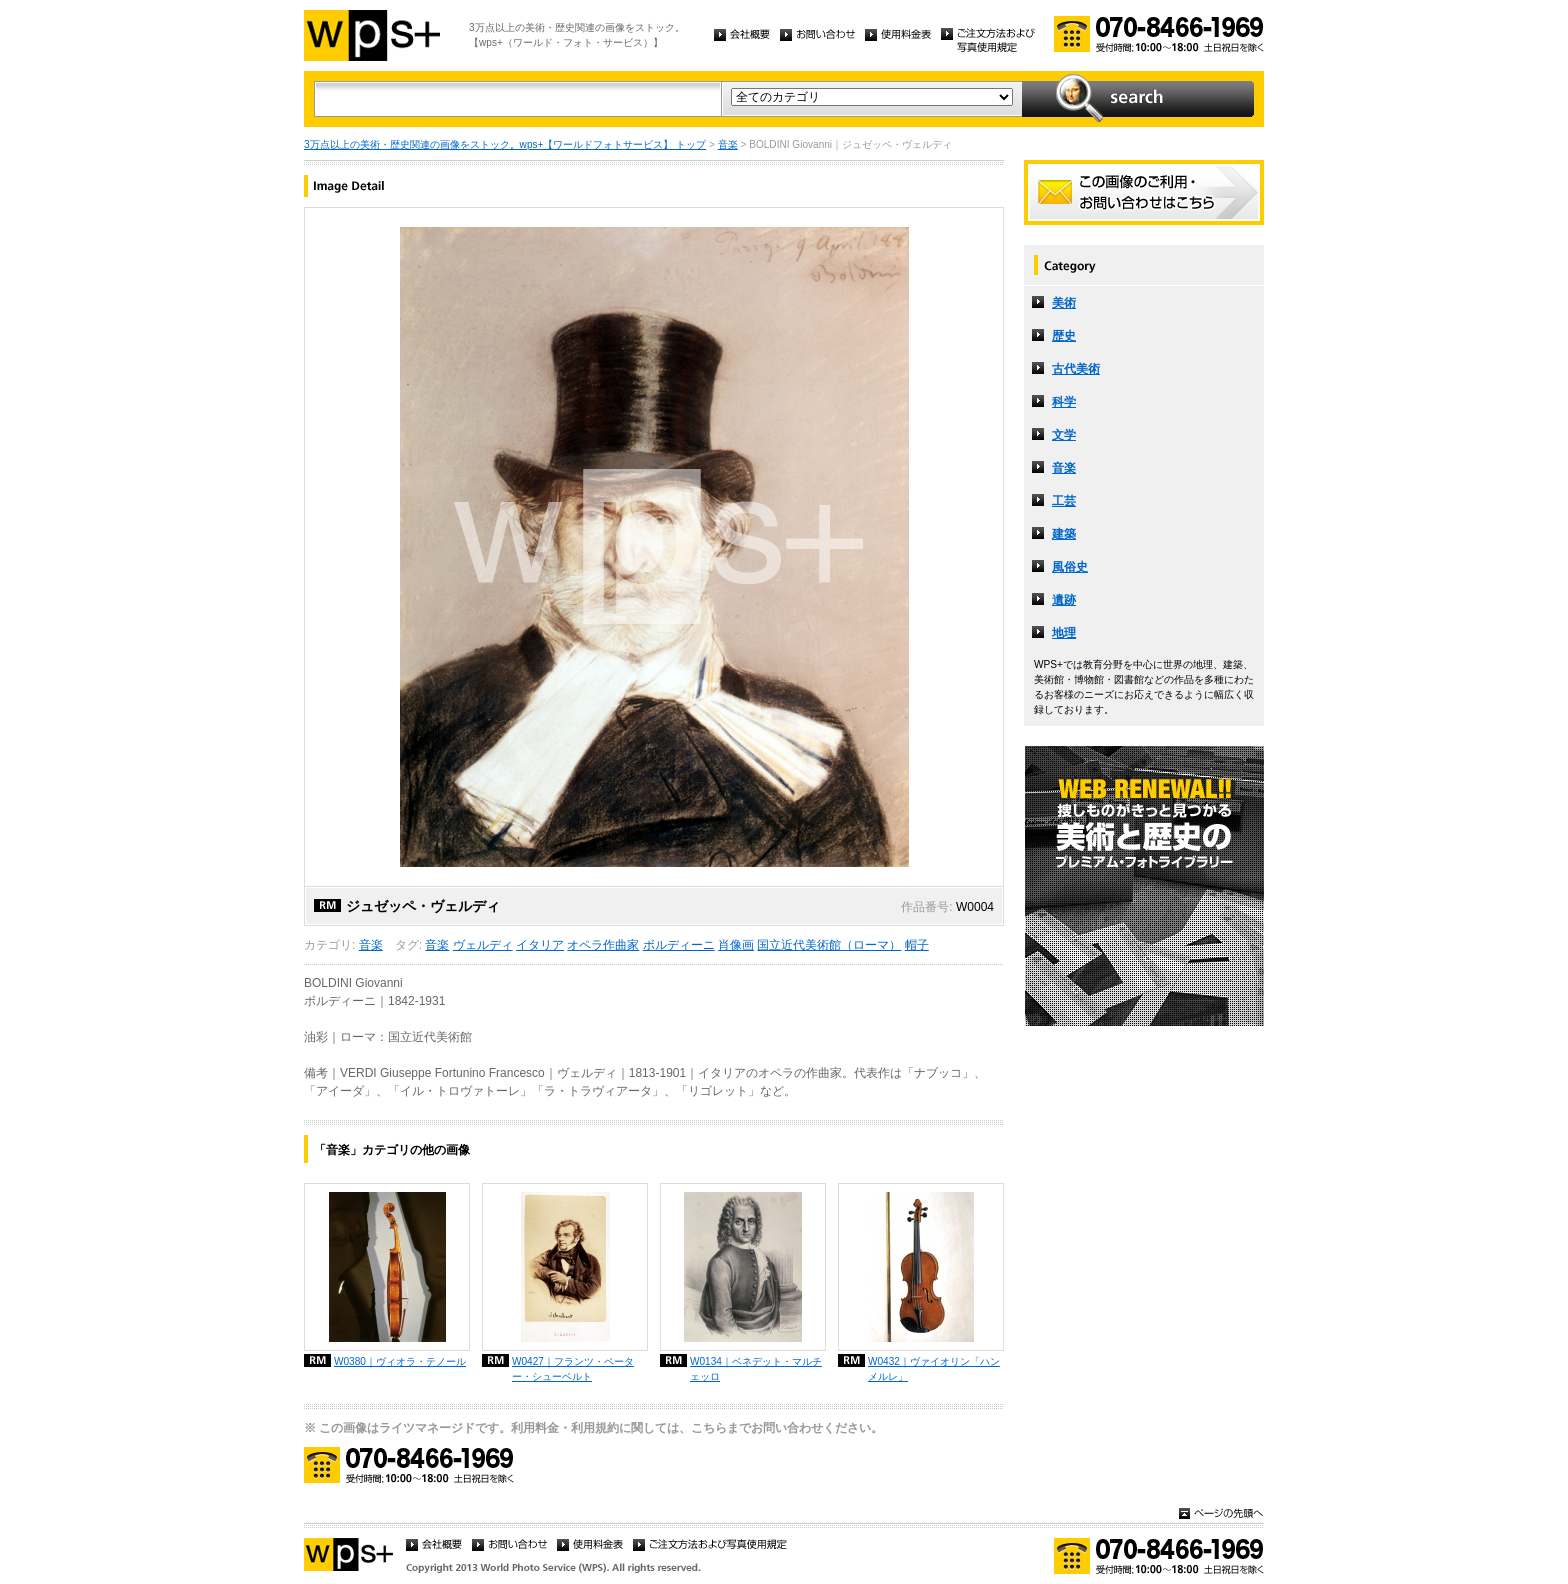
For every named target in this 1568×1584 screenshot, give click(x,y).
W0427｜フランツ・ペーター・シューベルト (573, 1369)
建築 (1064, 534)
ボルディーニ (679, 945)
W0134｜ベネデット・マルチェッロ (756, 1369)
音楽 (728, 144)
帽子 (917, 945)
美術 (1064, 303)
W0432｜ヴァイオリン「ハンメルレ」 (934, 1369)
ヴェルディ (483, 945)
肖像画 (736, 945)
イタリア (540, 945)
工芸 (1064, 501)
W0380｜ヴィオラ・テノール (400, 1361)
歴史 (1064, 336)
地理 (1064, 633)
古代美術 (1076, 369)
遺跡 (1064, 600)
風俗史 (1070, 567)
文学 (1064, 435)
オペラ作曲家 (603, 945)
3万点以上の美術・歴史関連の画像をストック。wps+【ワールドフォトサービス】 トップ (505, 144)
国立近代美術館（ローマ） (829, 945)
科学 (1064, 402)
